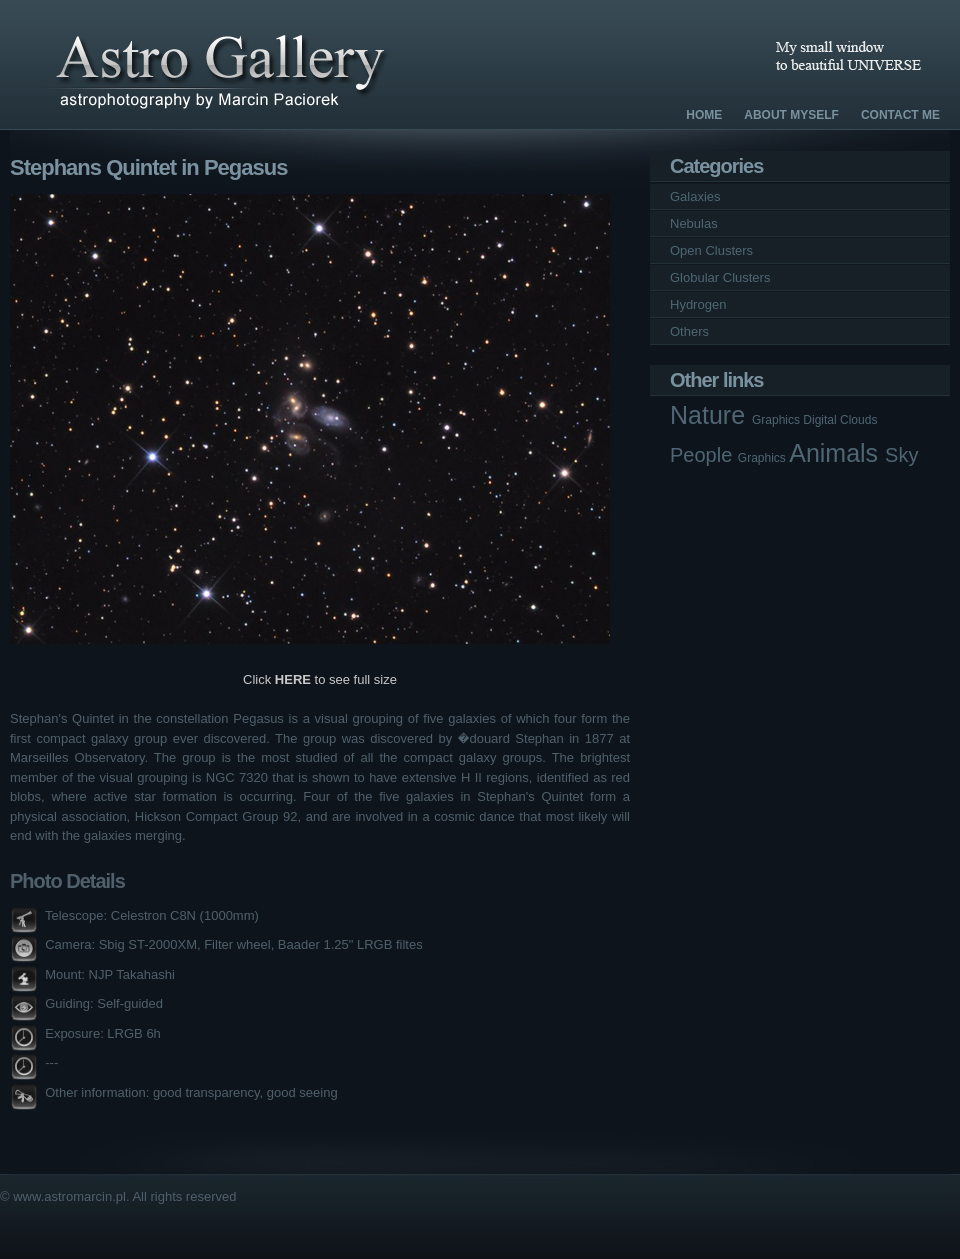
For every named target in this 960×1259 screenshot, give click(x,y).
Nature (711, 415)
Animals (837, 453)
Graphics (777, 420)
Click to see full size (320, 679)
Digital (821, 420)
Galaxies (695, 196)
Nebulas (694, 223)
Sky (901, 455)
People (704, 455)
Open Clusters (711, 250)
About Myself (791, 115)
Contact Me (900, 115)
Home (704, 115)
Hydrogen (698, 304)
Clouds (858, 420)
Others (689, 331)
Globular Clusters (720, 277)
